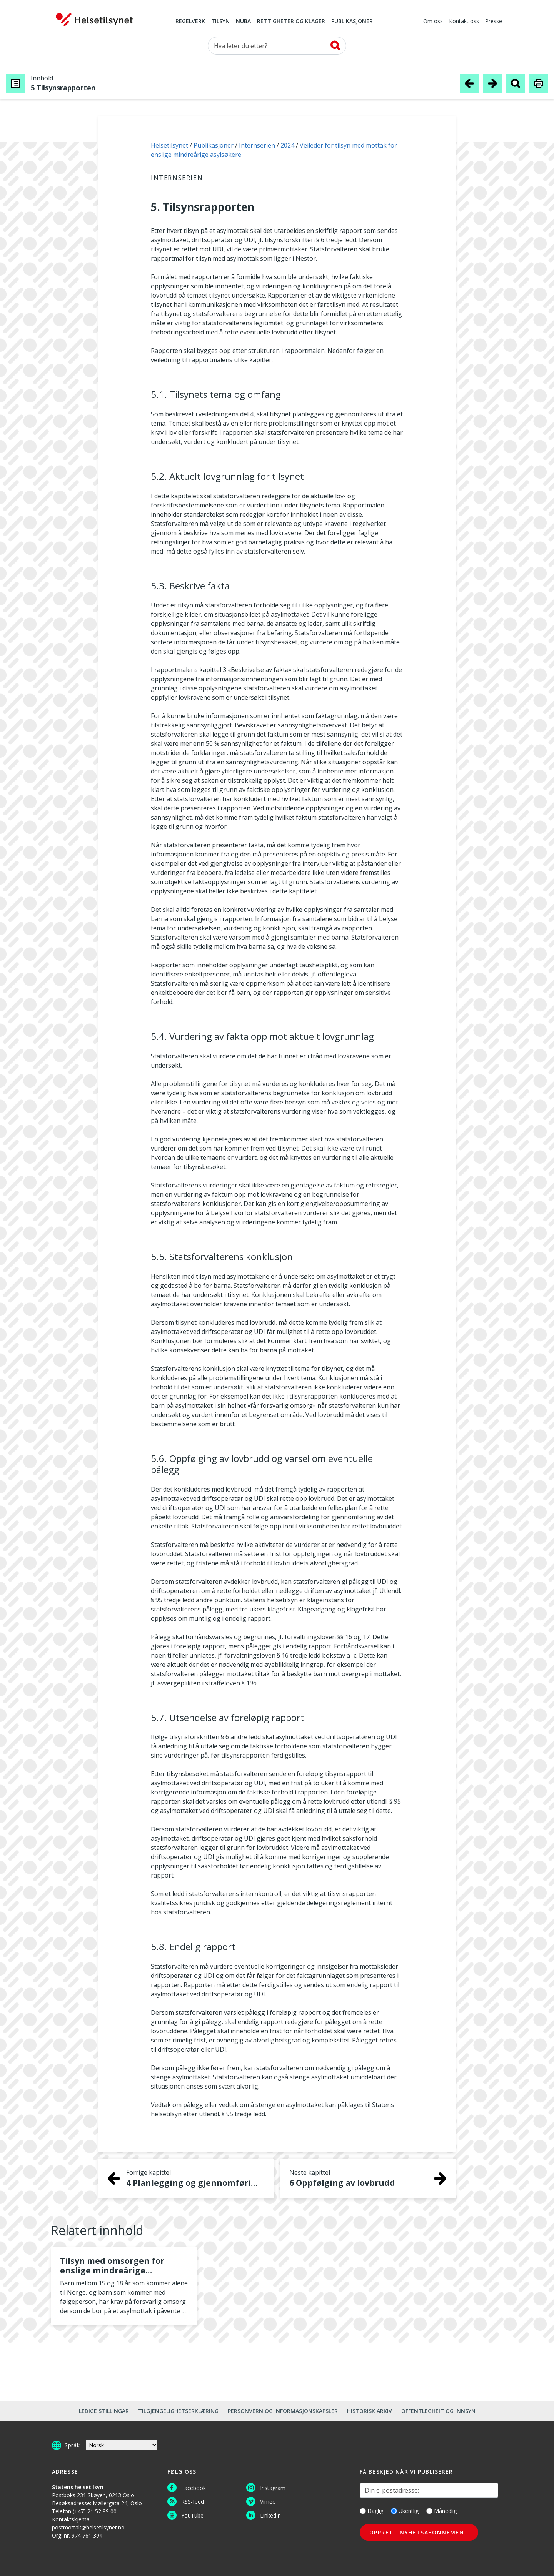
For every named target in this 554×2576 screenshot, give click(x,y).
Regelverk (190, 21)
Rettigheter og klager (291, 21)
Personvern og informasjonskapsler (283, 2411)
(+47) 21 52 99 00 (95, 2511)
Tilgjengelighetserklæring (178, 2411)
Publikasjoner (352, 21)
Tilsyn (220, 21)
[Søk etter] (277, 46)
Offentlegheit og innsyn (438, 2411)
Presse (493, 21)
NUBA (243, 21)
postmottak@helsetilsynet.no (88, 2527)
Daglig (371, 2510)
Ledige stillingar (104, 2411)
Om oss (433, 21)
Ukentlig (405, 2510)
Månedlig (441, 2510)
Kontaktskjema (71, 2519)
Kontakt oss (464, 21)
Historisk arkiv (369, 2411)
